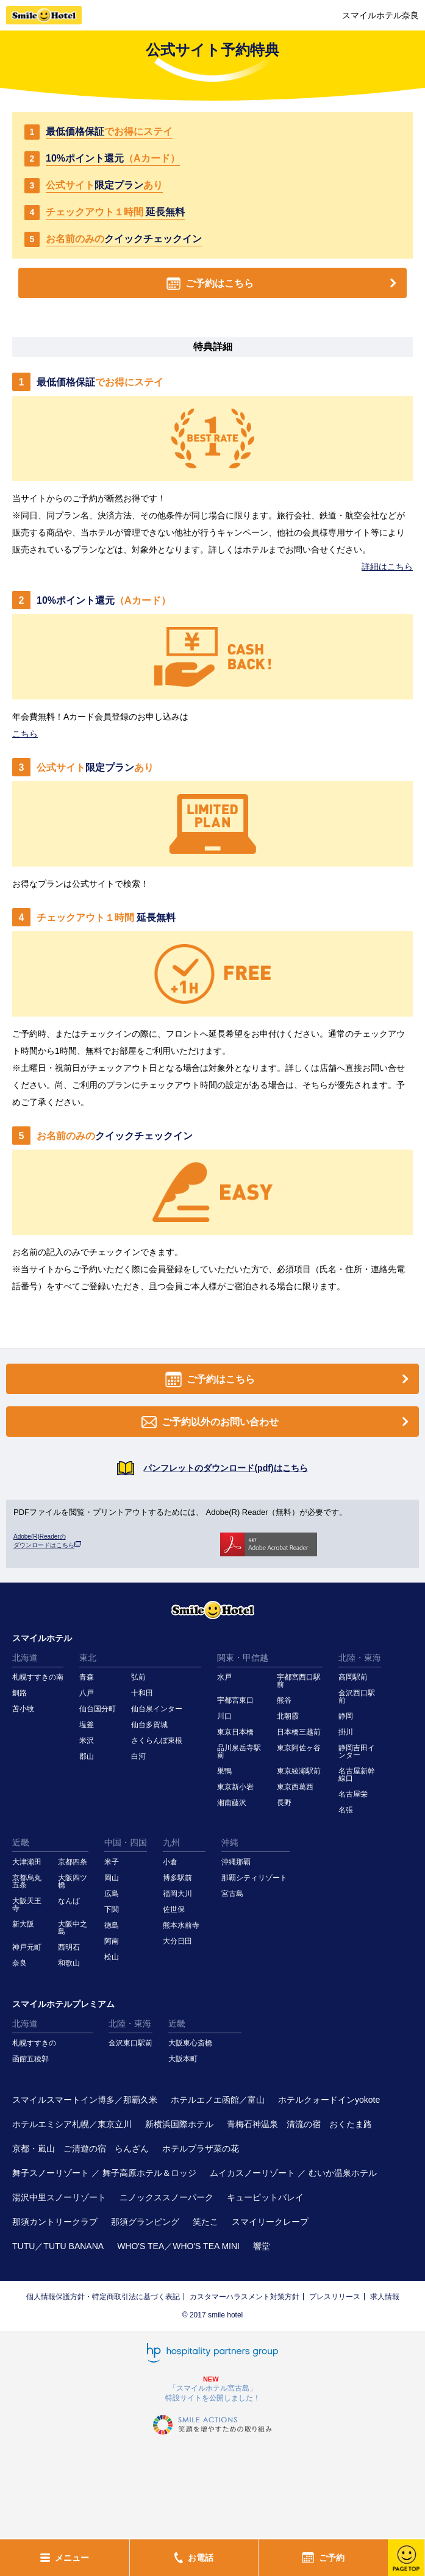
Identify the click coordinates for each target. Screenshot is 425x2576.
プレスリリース (334, 2296)
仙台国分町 (97, 1708)
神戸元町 (26, 1947)
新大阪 (23, 1924)
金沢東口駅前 (130, 2043)
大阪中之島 (72, 1927)
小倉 (170, 1862)
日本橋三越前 (299, 1732)
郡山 (86, 1756)
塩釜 (86, 1724)
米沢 (86, 1740)
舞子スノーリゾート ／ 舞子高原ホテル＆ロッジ (104, 2173)
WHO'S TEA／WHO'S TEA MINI (178, 2246)
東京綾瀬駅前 (299, 1771)
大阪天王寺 (26, 1904)
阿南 (111, 1941)
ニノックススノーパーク (166, 2197)
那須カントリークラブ (55, 2221)
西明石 (69, 1947)
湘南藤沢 (231, 1802)
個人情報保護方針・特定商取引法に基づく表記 (103, 2296)
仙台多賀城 (149, 1724)
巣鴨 (224, 1771)
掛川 (345, 1732)
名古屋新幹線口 (356, 1774)
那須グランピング (145, 2221)
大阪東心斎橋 (190, 2043)
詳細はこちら (387, 566)
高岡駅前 (353, 1677)
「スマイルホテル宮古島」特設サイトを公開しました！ (212, 2393)
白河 (138, 1756)
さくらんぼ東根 (156, 1740)
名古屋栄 (353, 1794)
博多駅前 (177, 1877)
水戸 (224, 1677)
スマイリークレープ (270, 2221)
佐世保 (174, 1909)
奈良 (19, 1963)
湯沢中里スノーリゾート (59, 2197)
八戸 (86, 1693)
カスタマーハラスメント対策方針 (244, 2296)
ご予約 (323, 2558)
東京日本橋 (235, 1732)
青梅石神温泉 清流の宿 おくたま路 (299, 2124)
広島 (111, 1893)
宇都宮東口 (235, 1700)
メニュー (64, 2558)
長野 (284, 1802)
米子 (111, 1862)
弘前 (138, 1677)
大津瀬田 (26, 1862)
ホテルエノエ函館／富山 (218, 2099)
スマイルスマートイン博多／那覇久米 (84, 2099)
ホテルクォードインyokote (329, 2099)
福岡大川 (177, 1893)
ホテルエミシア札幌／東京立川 (72, 2124)
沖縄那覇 (236, 1862)
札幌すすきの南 (37, 1677)
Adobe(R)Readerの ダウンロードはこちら (47, 1540)
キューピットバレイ (265, 2197)
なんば (69, 1901)
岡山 (111, 1877)
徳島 (111, 1925)
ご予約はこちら (283, 283)
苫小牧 (23, 1708)
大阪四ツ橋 (72, 1881)
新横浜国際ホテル (179, 2124)
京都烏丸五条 (26, 1881)
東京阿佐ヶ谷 (299, 1747)
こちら (25, 734)
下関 (111, 1909)
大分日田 (177, 1941)
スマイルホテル (42, 1638)
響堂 (261, 2246)
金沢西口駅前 (356, 1696)
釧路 (19, 1693)
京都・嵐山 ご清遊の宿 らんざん (80, 2148)
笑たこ (205, 2221)
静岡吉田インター (356, 1751)
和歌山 (69, 1963)
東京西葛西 (295, 1787)
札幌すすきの (34, 2043)
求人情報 (384, 2296)
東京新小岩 (235, 1787)
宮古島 (232, 1893)
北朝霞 (288, 1716)
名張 (345, 1810)
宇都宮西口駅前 (299, 1680)
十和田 (142, 1693)
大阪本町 (183, 2059)
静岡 (345, 1716)
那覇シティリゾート (254, 1877)
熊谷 (284, 1700)
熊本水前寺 (181, 1925)
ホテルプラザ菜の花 (200, 2148)
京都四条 (72, 1862)
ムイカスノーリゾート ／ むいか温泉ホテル (293, 2173)
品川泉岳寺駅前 (239, 1751)
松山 (111, 1957)
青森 (86, 1677)
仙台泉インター (156, 1708)
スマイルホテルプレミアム (63, 2004)
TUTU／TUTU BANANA (58, 2246)
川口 (224, 1716)
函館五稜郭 (30, 2059)
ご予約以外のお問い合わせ (277, 1422)
